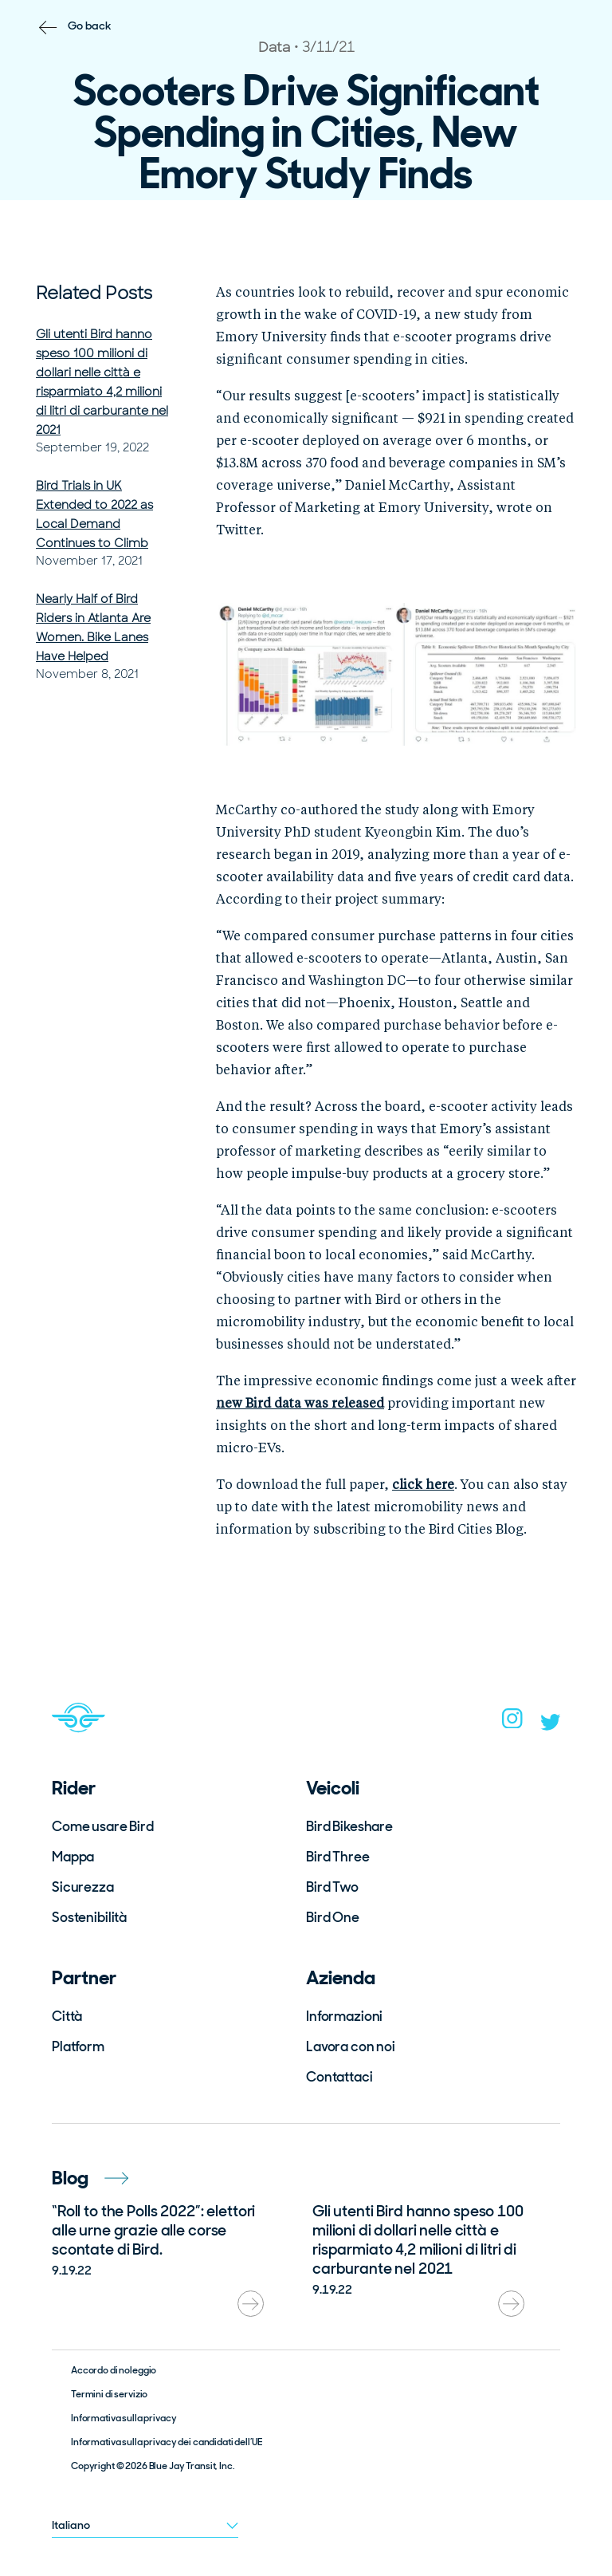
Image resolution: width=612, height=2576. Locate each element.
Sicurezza (83, 1887)
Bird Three (338, 1856)
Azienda (340, 1977)
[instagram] (512, 1723)
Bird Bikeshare (349, 1826)
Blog (90, 2177)
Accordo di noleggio (113, 2370)
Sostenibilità (89, 1917)
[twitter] (550, 1725)
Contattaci (339, 2077)
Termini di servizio (109, 2394)
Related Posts (94, 293)
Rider (74, 1787)
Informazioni (344, 2016)
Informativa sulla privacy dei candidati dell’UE (166, 2442)
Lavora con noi (350, 2046)
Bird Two (332, 1887)
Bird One (332, 1917)
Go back (90, 25)
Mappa (73, 1856)
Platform (78, 2046)
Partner (84, 1977)
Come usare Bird (103, 1826)
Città (67, 2016)
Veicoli (332, 1787)
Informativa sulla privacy (124, 2418)
